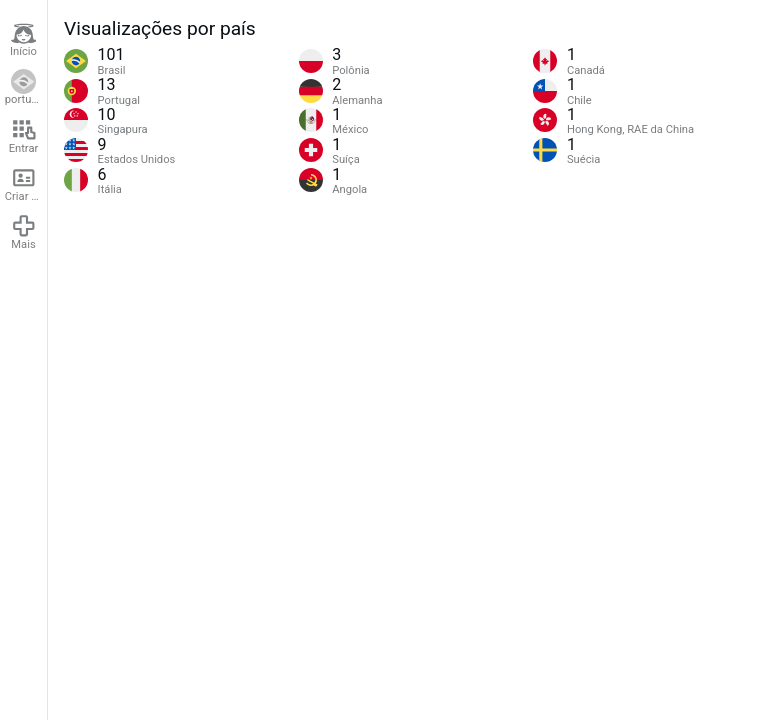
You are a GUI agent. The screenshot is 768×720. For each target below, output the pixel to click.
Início (23, 40)
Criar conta (26, 184)
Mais (24, 232)
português (26, 88)
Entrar (24, 136)
